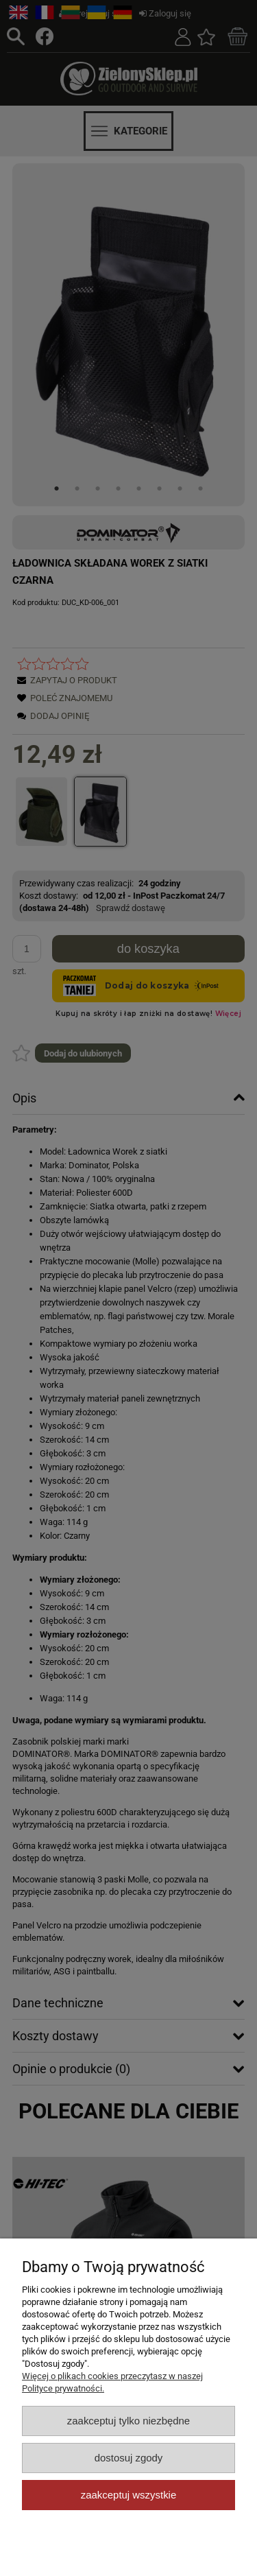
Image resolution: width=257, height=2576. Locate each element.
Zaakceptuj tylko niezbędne (128, 2420)
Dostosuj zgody (129, 2457)
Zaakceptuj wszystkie (128, 2495)
